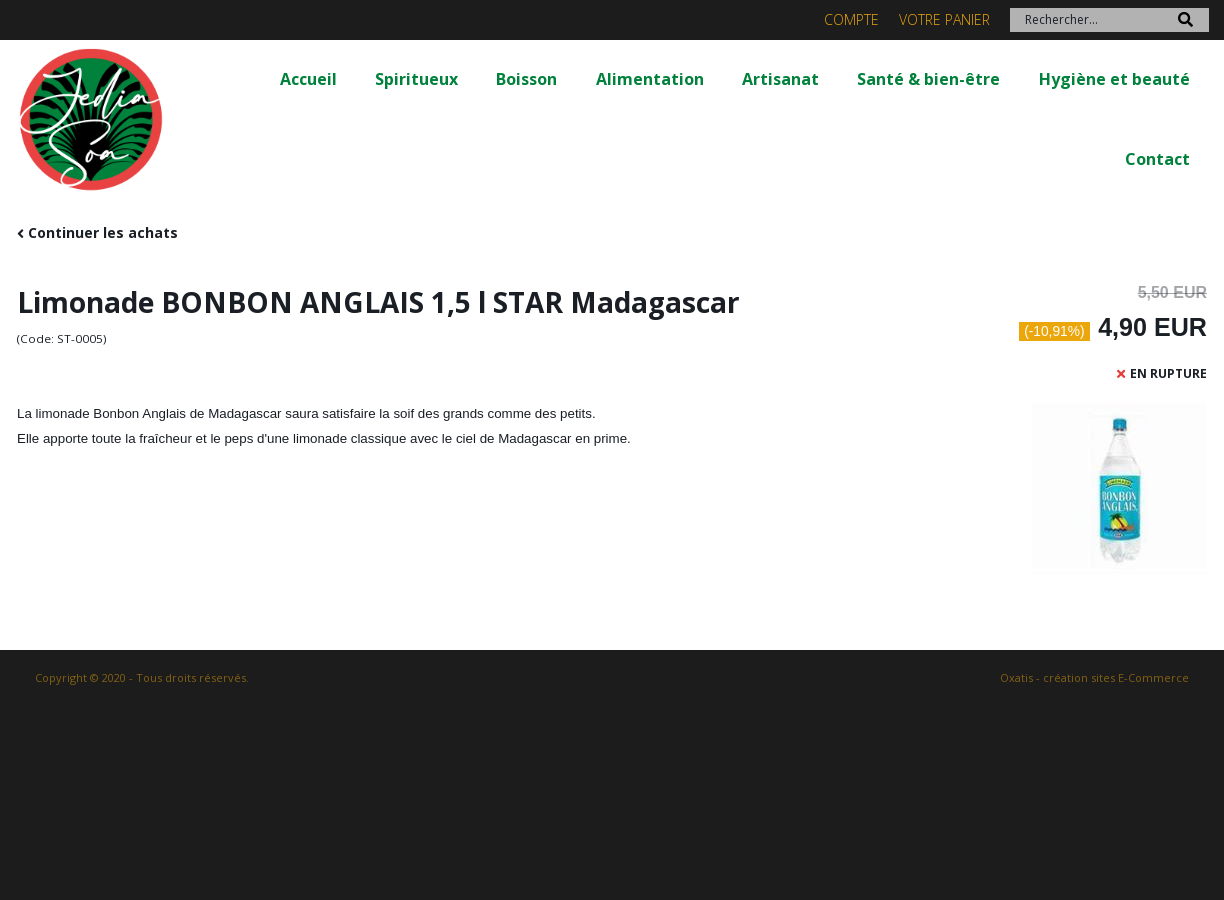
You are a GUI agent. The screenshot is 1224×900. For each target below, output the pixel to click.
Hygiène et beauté (1114, 79)
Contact (1157, 159)
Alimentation (650, 79)
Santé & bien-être (928, 79)
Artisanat (780, 79)
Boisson (526, 79)
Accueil (308, 79)
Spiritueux (416, 79)
